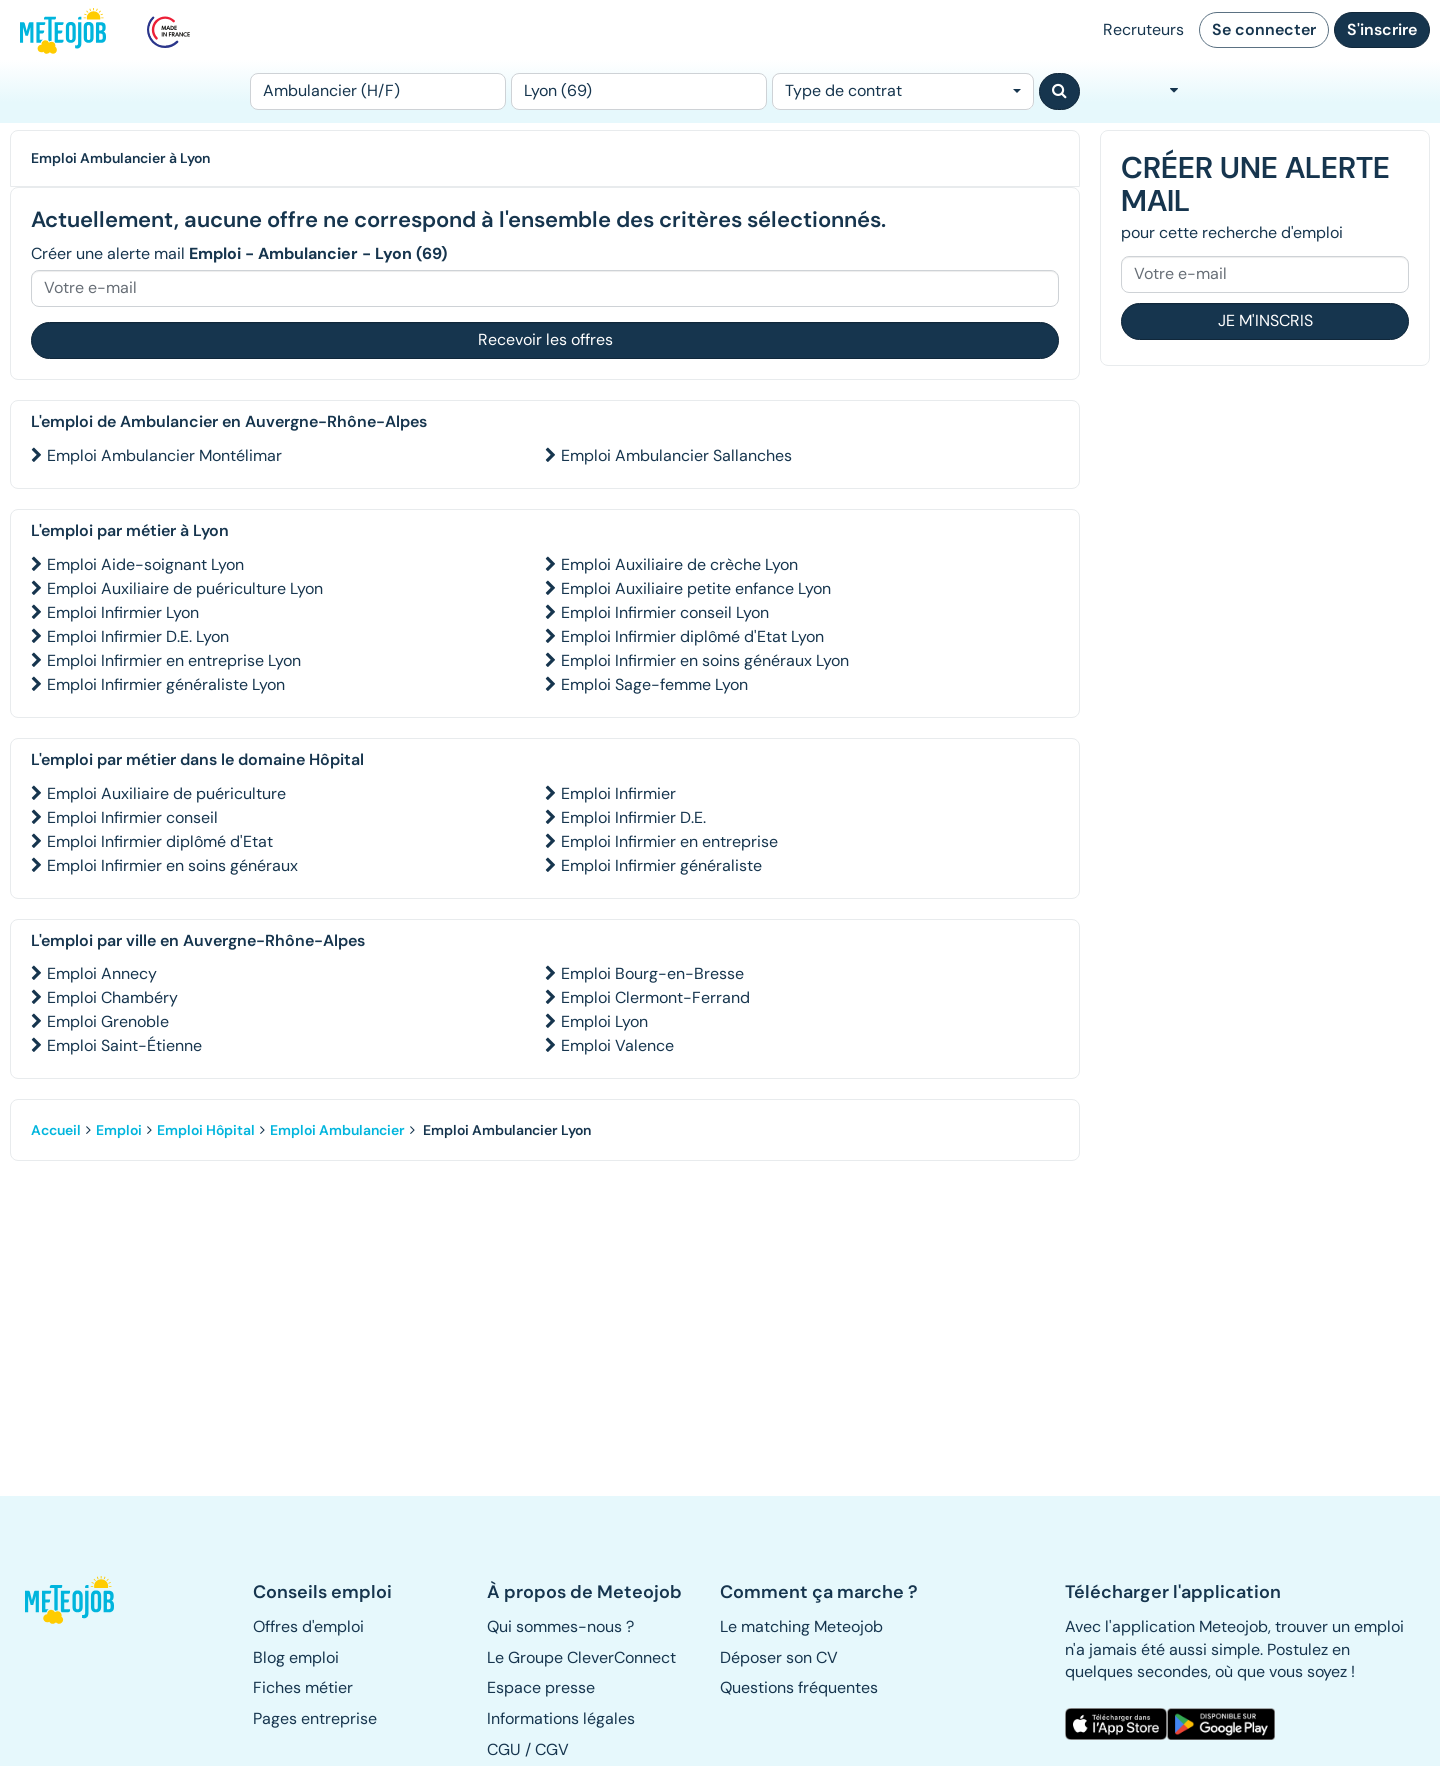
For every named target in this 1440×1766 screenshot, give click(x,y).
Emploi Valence (617, 1045)
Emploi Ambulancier (337, 1130)
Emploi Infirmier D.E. (633, 817)
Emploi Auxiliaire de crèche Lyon (679, 564)
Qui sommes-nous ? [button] (560, 1626)
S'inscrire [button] (1382, 29)
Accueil (56, 1130)
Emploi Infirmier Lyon (123, 612)
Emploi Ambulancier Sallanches (676, 455)
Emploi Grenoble (108, 1021)
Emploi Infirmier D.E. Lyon (138, 636)
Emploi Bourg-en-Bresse (652, 973)
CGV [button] (552, 1749)
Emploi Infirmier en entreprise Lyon (174, 660)
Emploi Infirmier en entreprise (669, 841)
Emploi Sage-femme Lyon (654, 684)
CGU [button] (504, 1749)
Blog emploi (296, 1657)
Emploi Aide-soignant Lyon (145, 564)
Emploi (119, 1130)
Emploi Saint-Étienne (124, 1045)
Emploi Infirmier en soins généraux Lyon (705, 660)
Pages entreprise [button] (315, 1718)
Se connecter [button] (1264, 29)
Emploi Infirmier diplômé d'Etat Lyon (692, 636)
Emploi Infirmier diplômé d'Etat (160, 841)
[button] (78, 1600)
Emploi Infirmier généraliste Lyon (166, 684)
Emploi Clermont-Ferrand (655, 997)
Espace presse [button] (541, 1687)
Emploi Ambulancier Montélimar (164, 455)
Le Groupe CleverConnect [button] (581, 1657)
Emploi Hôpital (206, 1130)
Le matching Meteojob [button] (801, 1626)
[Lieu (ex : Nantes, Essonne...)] (639, 91)
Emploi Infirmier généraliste (661, 865)
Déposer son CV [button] (779, 1657)
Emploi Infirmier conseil (132, 817)
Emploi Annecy (102, 973)
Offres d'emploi (308, 1626)
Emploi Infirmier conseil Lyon (665, 612)
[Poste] (378, 91)
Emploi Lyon (604, 1021)
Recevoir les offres (545, 339)
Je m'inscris (1265, 320)
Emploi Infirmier (618, 793)
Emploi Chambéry (112, 997)
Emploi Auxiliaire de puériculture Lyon (185, 588)
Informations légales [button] (561, 1718)
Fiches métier (303, 1687)
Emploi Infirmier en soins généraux (172, 865)
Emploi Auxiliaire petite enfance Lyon (696, 588)
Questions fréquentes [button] (799, 1687)
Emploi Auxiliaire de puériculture (166, 793)
